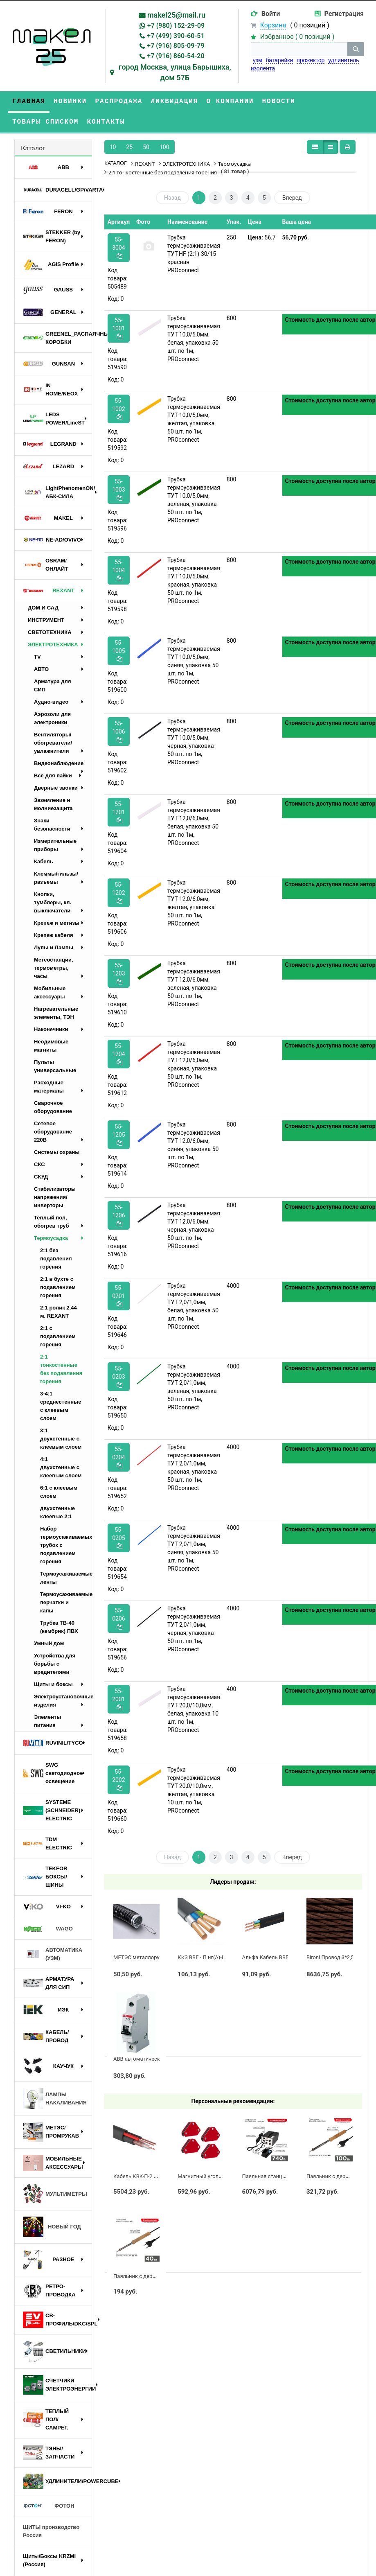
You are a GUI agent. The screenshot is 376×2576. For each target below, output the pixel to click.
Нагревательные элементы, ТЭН (56, 1013)
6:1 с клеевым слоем (58, 1492)
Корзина (273, 25)
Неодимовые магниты (51, 1046)
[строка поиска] (299, 49)
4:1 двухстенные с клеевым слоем (60, 1467)
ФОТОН (48, 2506)
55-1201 (118, 812)
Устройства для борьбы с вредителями (54, 1664)
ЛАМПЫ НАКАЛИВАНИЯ (55, 2098)
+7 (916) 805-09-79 (175, 46)
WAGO (48, 1928)
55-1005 (118, 650)
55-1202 (118, 892)
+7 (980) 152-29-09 (176, 25)
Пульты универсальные (55, 1066)
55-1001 (118, 328)
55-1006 (118, 731)
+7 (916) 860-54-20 (175, 56)
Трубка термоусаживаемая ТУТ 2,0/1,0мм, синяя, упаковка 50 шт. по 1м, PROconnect (193, 1548)
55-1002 (118, 408)
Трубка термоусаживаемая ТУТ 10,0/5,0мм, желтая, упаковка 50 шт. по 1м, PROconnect (193, 419)
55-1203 (118, 973)
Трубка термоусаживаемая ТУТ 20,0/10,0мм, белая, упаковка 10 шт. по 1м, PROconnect (193, 1709)
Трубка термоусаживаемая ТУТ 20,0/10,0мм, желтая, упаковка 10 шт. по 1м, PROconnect (193, 1790)
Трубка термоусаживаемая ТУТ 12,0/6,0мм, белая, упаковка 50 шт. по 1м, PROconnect (193, 822)
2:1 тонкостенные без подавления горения (61, 1369)
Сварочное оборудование (53, 1107)
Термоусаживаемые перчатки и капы (66, 1602)
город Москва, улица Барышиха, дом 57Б (175, 72)
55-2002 (118, 1779)
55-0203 (118, 1376)
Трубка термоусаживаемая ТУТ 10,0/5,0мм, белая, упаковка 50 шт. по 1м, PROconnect (193, 338)
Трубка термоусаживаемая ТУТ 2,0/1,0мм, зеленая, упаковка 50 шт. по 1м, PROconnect (193, 1387)
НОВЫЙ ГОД (52, 2227)
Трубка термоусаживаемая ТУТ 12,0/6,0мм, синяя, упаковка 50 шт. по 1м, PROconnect (193, 1145)
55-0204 (118, 1457)
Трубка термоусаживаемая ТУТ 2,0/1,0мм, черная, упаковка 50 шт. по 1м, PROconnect (193, 1629)
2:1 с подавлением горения (58, 1336)
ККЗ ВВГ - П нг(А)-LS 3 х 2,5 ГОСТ (218, 1957)
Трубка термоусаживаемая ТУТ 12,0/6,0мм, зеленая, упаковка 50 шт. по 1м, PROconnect (193, 983)
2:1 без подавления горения (56, 1258)
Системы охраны (56, 1152)
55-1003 (118, 489)
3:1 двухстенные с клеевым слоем (60, 1438)
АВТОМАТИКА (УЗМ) (52, 1954)
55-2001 (118, 1699)
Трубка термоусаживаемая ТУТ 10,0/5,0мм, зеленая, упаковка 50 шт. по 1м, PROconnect (193, 500)
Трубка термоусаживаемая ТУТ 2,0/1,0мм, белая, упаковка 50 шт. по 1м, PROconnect (193, 1306)
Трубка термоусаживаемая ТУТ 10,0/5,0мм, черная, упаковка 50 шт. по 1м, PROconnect (193, 741)
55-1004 (118, 570)
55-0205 (118, 1537)
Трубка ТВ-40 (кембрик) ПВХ (59, 1627)
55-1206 (118, 1215)
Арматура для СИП (52, 685)
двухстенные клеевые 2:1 (57, 1512)
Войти (270, 14)
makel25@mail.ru (176, 15)
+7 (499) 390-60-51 (175, 36)
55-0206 (118, 1618)
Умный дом (49, 1643)
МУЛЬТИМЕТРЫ (55, 2194)
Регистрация (344, 14)
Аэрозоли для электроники (52, 718)
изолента (263, 68)
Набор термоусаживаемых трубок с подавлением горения (66, 1545)
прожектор (310, 60)
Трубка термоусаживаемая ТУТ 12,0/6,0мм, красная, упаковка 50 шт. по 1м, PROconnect (193, 1064)
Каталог (33, 147)
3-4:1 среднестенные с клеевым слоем (60, 1406)
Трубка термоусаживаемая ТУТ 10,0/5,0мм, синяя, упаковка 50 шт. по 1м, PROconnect (193, 661)
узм (257, 60)
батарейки (279, 60)
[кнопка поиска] (355, 49)
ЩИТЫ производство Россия (51, 2531)
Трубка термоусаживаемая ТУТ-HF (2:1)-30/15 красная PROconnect (193, 253)
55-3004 (118, 247)
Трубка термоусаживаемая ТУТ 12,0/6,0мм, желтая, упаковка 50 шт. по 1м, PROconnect (193, 903)
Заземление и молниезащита (53, 804)
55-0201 (118, 1296)
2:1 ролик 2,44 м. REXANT (58, 1312)
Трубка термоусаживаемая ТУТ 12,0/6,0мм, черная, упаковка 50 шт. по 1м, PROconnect (193, 1225)
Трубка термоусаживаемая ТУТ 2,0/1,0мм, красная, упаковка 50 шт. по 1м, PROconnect (193, 1467)
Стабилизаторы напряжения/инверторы (55, 1197)
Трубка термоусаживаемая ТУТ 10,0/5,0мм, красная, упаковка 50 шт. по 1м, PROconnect (193, 580)
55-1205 (118, 1134)
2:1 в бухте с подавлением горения (58, 1287)
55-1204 (118, 1054)
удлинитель (343, 60)
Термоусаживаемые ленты (66, 1578)
